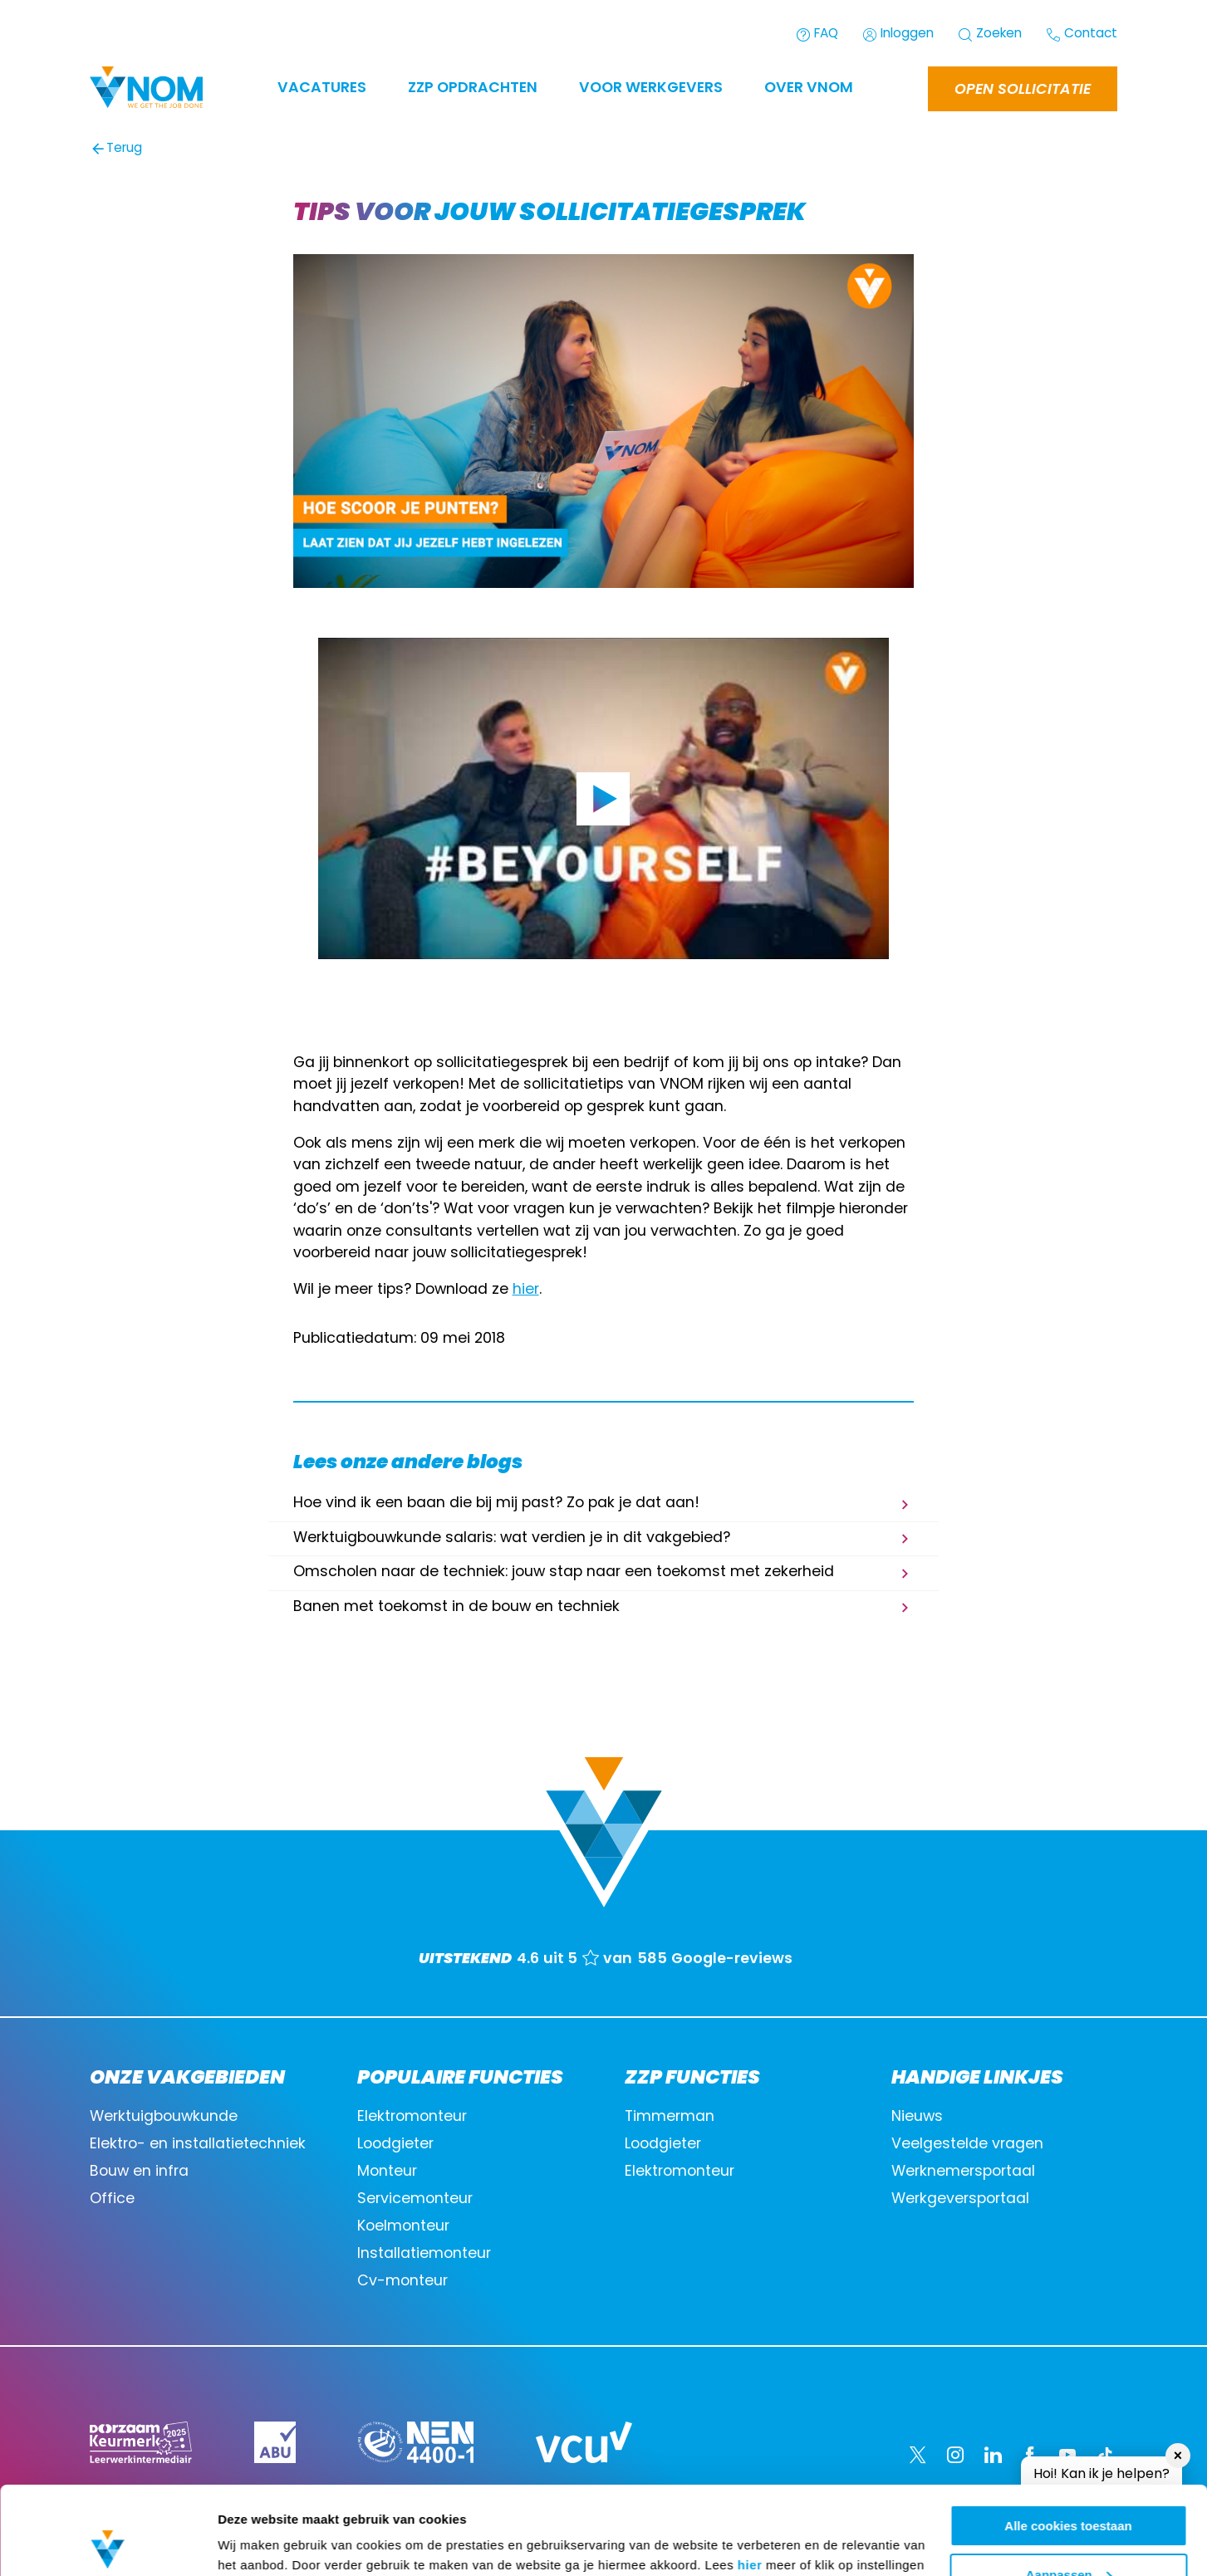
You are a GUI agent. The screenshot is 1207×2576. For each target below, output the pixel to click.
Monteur (387, 2172)
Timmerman (669, 2117)
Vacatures (321, 88)
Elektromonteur (412, 2117)
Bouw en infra (139, 2172)
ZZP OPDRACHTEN (472, 88)
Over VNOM (808, 88)
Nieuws (917, 2117)
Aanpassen (1069, 2487)
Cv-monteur (402, 2282)
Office (112, 2199)
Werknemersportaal (963, 2172)
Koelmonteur (403, 2227)
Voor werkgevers (651, 88)
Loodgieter (395, 2145)
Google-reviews (731, 1959)
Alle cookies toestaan (1067, 2438)
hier (750, 2477)
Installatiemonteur (424, 2254)
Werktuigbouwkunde (164, 2117)
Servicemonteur (415, 2199)
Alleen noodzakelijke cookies (1068, 2535)
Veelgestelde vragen (967, 2145)
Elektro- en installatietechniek (198, 2145)
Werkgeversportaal (960, 2199)
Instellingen (253, 2542)
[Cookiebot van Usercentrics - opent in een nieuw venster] (107, 2543)
